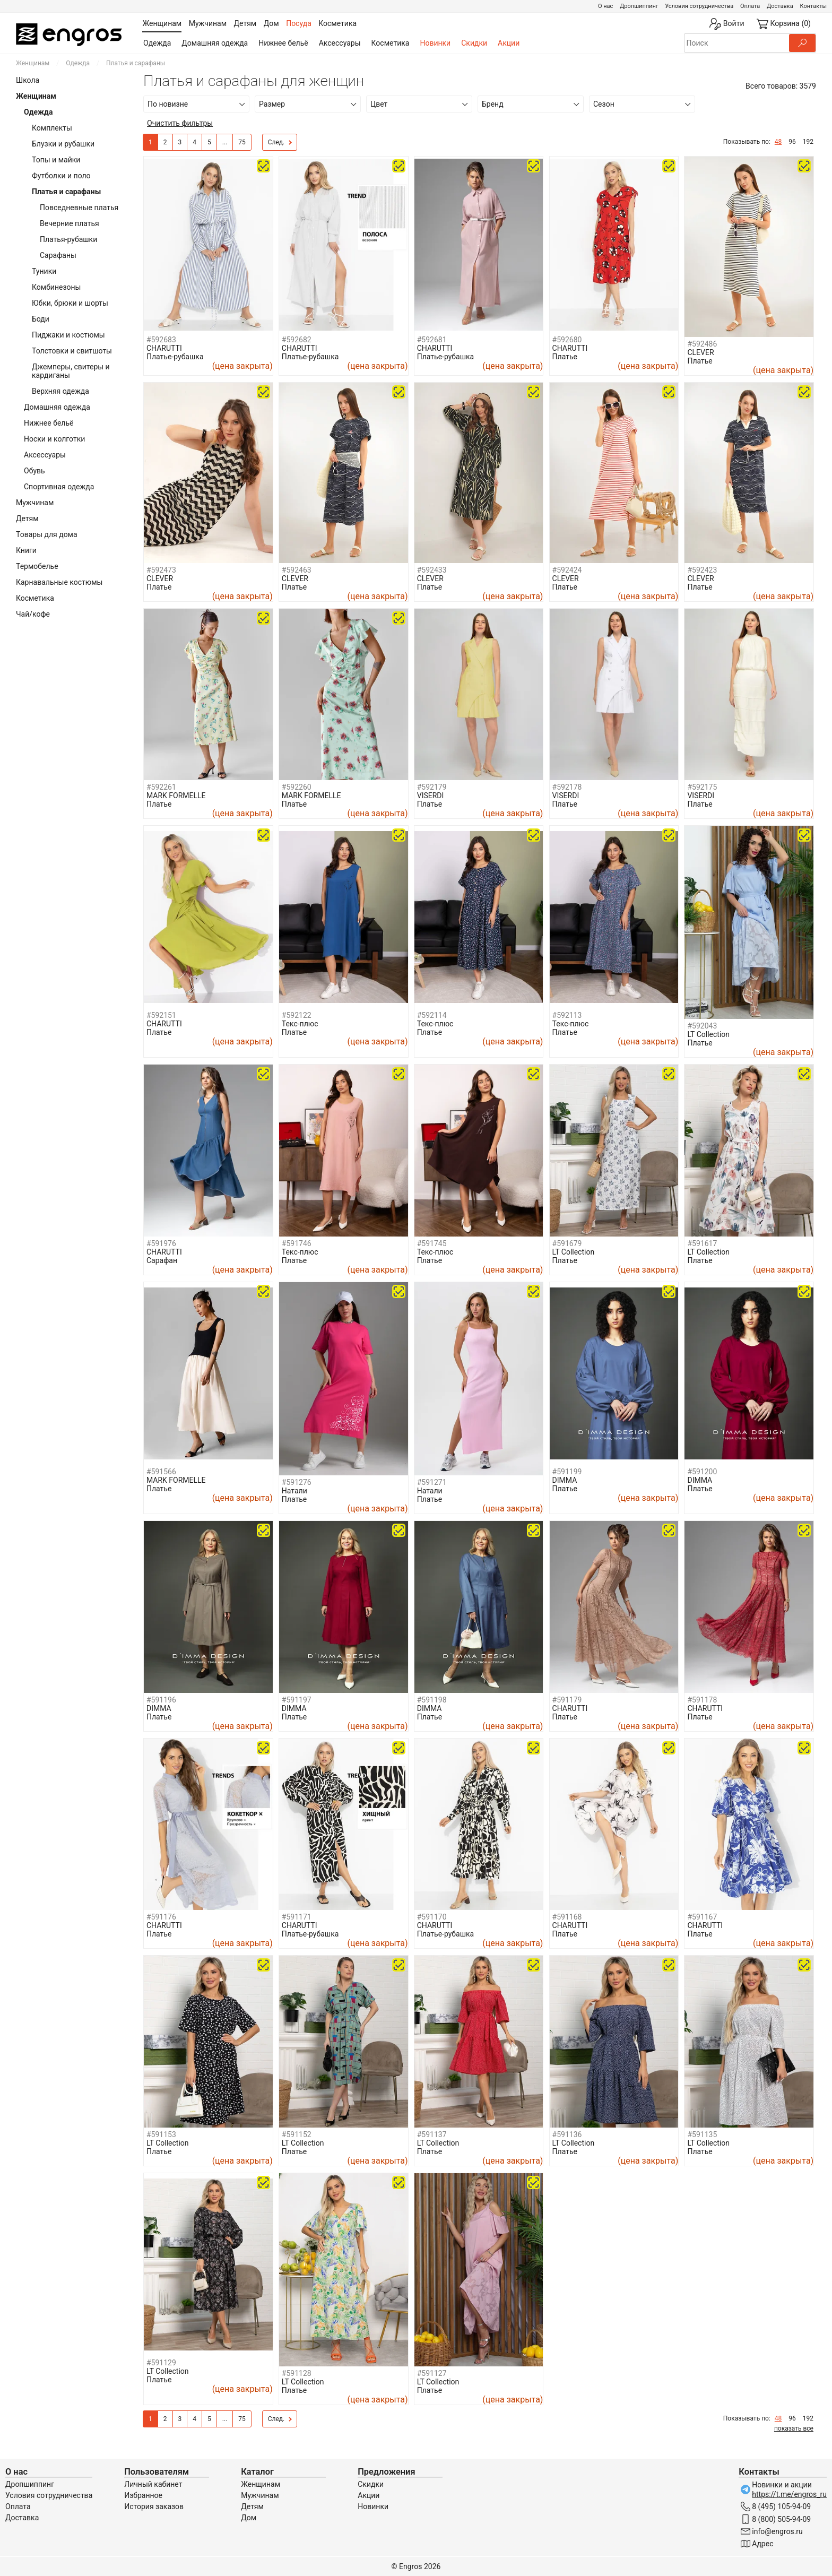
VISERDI (430, 795)
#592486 (702, 344)
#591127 (432, 2373)
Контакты (813, 6)
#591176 (161, 1917)
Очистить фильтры (180, 123)
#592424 (567, 570)
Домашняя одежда (214, 43)
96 (792, 141)
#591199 (567, 1471)
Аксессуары (340, 43)
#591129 (161, 2362)
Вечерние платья (69, 223)
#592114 (432, 1015)
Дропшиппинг (639, 6)
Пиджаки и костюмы (68, 335)
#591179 (567, 1700)
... (225, 142)
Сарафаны (58, 255)
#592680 (567, 339)
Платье (564, 356)
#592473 (161, 570)
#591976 (161, 1243)
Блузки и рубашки (63, 144)
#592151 (161, 1015)
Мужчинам (35, 502)
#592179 (432, 787)
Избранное (143, 2495)
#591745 (432, 1243)
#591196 (161, 1700)
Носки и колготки (54, 439)
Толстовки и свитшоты (72, 351)
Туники (44, 271)
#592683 (161, 339)
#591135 (702, 2134)
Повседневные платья (79, 207)
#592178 (567, 787)
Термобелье (37, 566)
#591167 (702, 1917)
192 (808, 141)
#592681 (432, 339)
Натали (294, 1490)
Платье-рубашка (175, 356)
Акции (508, 43)
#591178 (702, 1700)
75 (242, 142)
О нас (605, 6)
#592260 (296, 787)
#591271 (432, 1482)
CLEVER (700, 352)
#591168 (567, 1917)
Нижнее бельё (283, 43)
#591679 (567, 1243)
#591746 (296, 1243)
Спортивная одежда (59, 486)
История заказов (154, 2506)
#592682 (296, 339)
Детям (27, 518)
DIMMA (564, 1480)
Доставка (780, 6)
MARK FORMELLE (176, 795)
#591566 (161, 1471)
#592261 (161, 787)
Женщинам (32, 63)
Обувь (34, 470)
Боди (40, 319)
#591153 (161, 2134)
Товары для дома (46, 534)
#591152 (296, 2134)
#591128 (296, 2373)
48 (778, 141)
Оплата (750, 6)
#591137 (432, 2134)
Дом (248, 2517)
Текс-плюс (300, 1023)
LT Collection (708, 1034)
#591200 (702, 1471)
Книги (26, 550)
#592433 (432, 570)
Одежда (157, 43)
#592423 (702, 570)
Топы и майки (56, 159)
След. (280, 143)
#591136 (567, 2134)
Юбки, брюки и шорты (70, 303)
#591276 (296, 1482)
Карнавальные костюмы (59, 582)
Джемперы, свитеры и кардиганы (71, 370)
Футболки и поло (61, 175)
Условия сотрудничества (699, 6)
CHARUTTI (164, 348)
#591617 (702, 1243)
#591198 (432, 1700)
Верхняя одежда (60, 391)
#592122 (296, 1015)
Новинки (435, 43)
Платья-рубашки (68, 239)
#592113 (567, 1015)
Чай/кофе (33, 614)
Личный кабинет (153, 2484)
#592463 (296, 570)
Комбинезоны (56, 287)
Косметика (390, 43)
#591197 (296, 1700)
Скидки (474, 43)
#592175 (702, 787)
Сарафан (161, 1260)
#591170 (432, 1917)
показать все (793, 2428)
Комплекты (52, 128)
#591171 (296, 1917)
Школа (27, 80)
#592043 (702, 1026)
